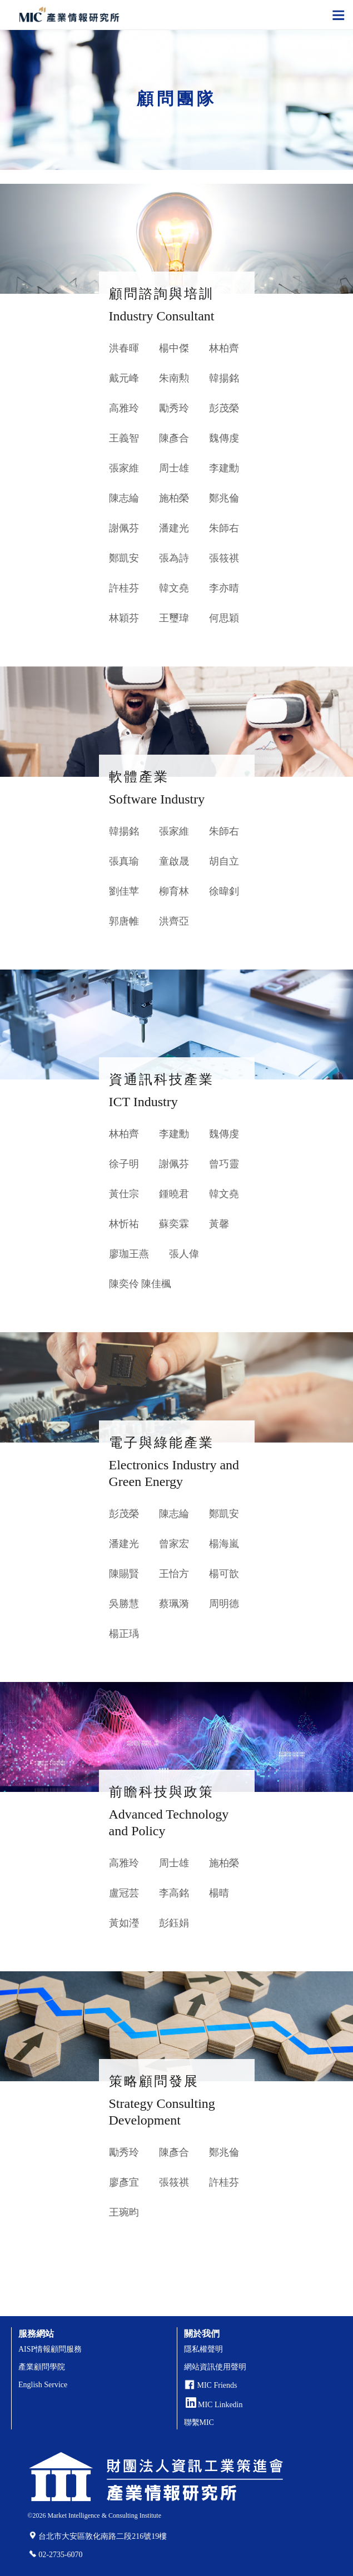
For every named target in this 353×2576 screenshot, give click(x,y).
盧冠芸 (124, 1893)
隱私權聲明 (203, 2349)
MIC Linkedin (214, 2405)
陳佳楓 (156, 1283)
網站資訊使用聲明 (215, 2367)
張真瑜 (124, 861)
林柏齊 (224, 348)
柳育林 (174, 891)
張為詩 (174, 558)
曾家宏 (174, 1543)
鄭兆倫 (224, 498)
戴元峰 (124, 378)
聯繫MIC (199, 2422)
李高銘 (174, 1893)
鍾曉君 (174, 1193)
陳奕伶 (124, 1283)
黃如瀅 (124, 1923)
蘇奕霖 (174, 1223)
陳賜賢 (124, 1573)
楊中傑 (174, 348)
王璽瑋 (174, 618)
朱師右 (224, 528)
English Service (42, 2385)
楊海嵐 (224, 1543)
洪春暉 (124, 348)
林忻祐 (124, 1223)
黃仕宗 (124, 1193)
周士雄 (174, 468)
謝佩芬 (124, 528)
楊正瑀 (124, 1633)
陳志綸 (124, 498)
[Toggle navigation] (338, 14)
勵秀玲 (174, 408)
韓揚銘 (224, 378)
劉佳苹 (124, 891)
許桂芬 (124, 588)
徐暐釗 (224, 891)
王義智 (124, 438)
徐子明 (124, 1163)
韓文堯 (174, 588)
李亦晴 (224, 588)
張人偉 (184, 1253)
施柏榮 (174, 498)
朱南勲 (174, 378)
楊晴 (219, 1893)
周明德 (224, 1603)
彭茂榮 (224, 408)
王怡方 (174, 1573)
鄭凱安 (124, 558)
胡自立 (224, 861)
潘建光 (174, 528)
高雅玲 (124, 408)
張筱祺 (224, 558)
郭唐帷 (124, 921)
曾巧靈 (224, 1163)
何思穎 (224, 618)
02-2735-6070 (60, 2554)
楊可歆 (224, 1573)
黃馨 (219, 1223)
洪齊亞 (174, 921)
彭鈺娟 (174, 1923)
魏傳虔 (224, 438)
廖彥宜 (124, 2182)
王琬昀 (124, 2212)
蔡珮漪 (174, 1603)
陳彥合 (174, 438)
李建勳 (224, 468)
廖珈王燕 (129, 1253)
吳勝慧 (124, 1603)
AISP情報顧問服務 (50, 2349)
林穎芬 (124, 618)
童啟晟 (174, 861)
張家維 (124, 468)
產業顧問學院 (41, 2367)
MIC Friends (217, 2385)
